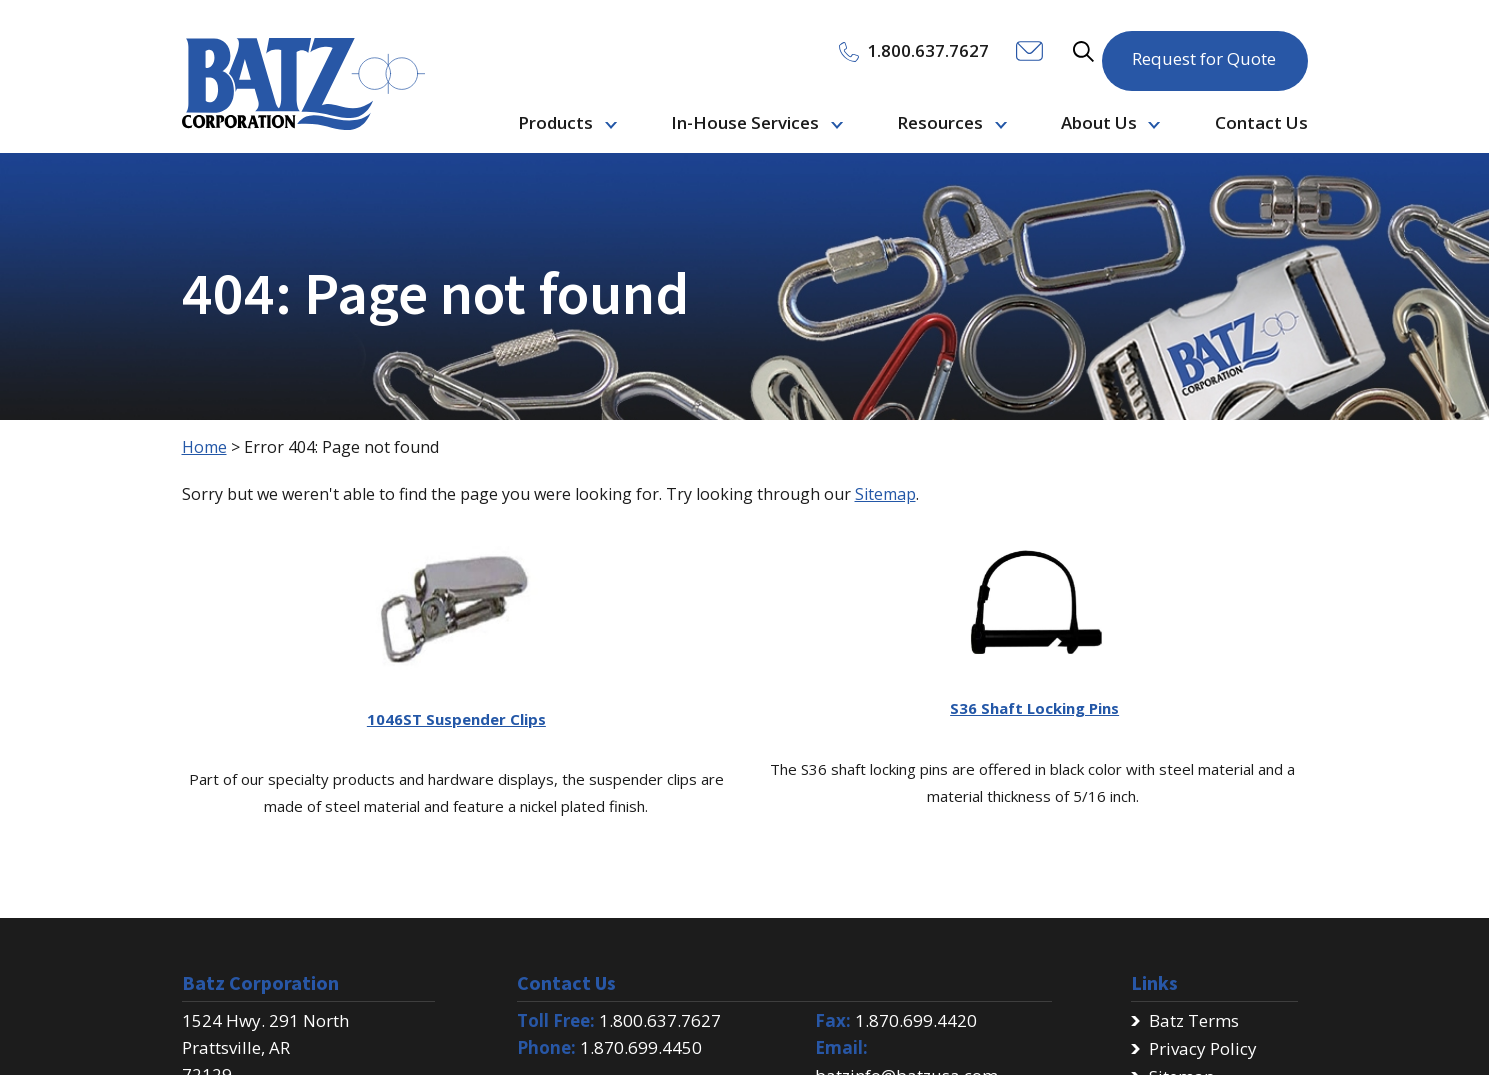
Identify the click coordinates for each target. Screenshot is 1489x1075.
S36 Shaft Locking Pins (1034, 708)
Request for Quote (1204, 49)
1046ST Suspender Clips (456, 719)
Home (204, 447)
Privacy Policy (1203, 1048)
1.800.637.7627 (660, 1020)
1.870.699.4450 (641, 1047)
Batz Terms (1194, 1020)
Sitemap (885, 494)
